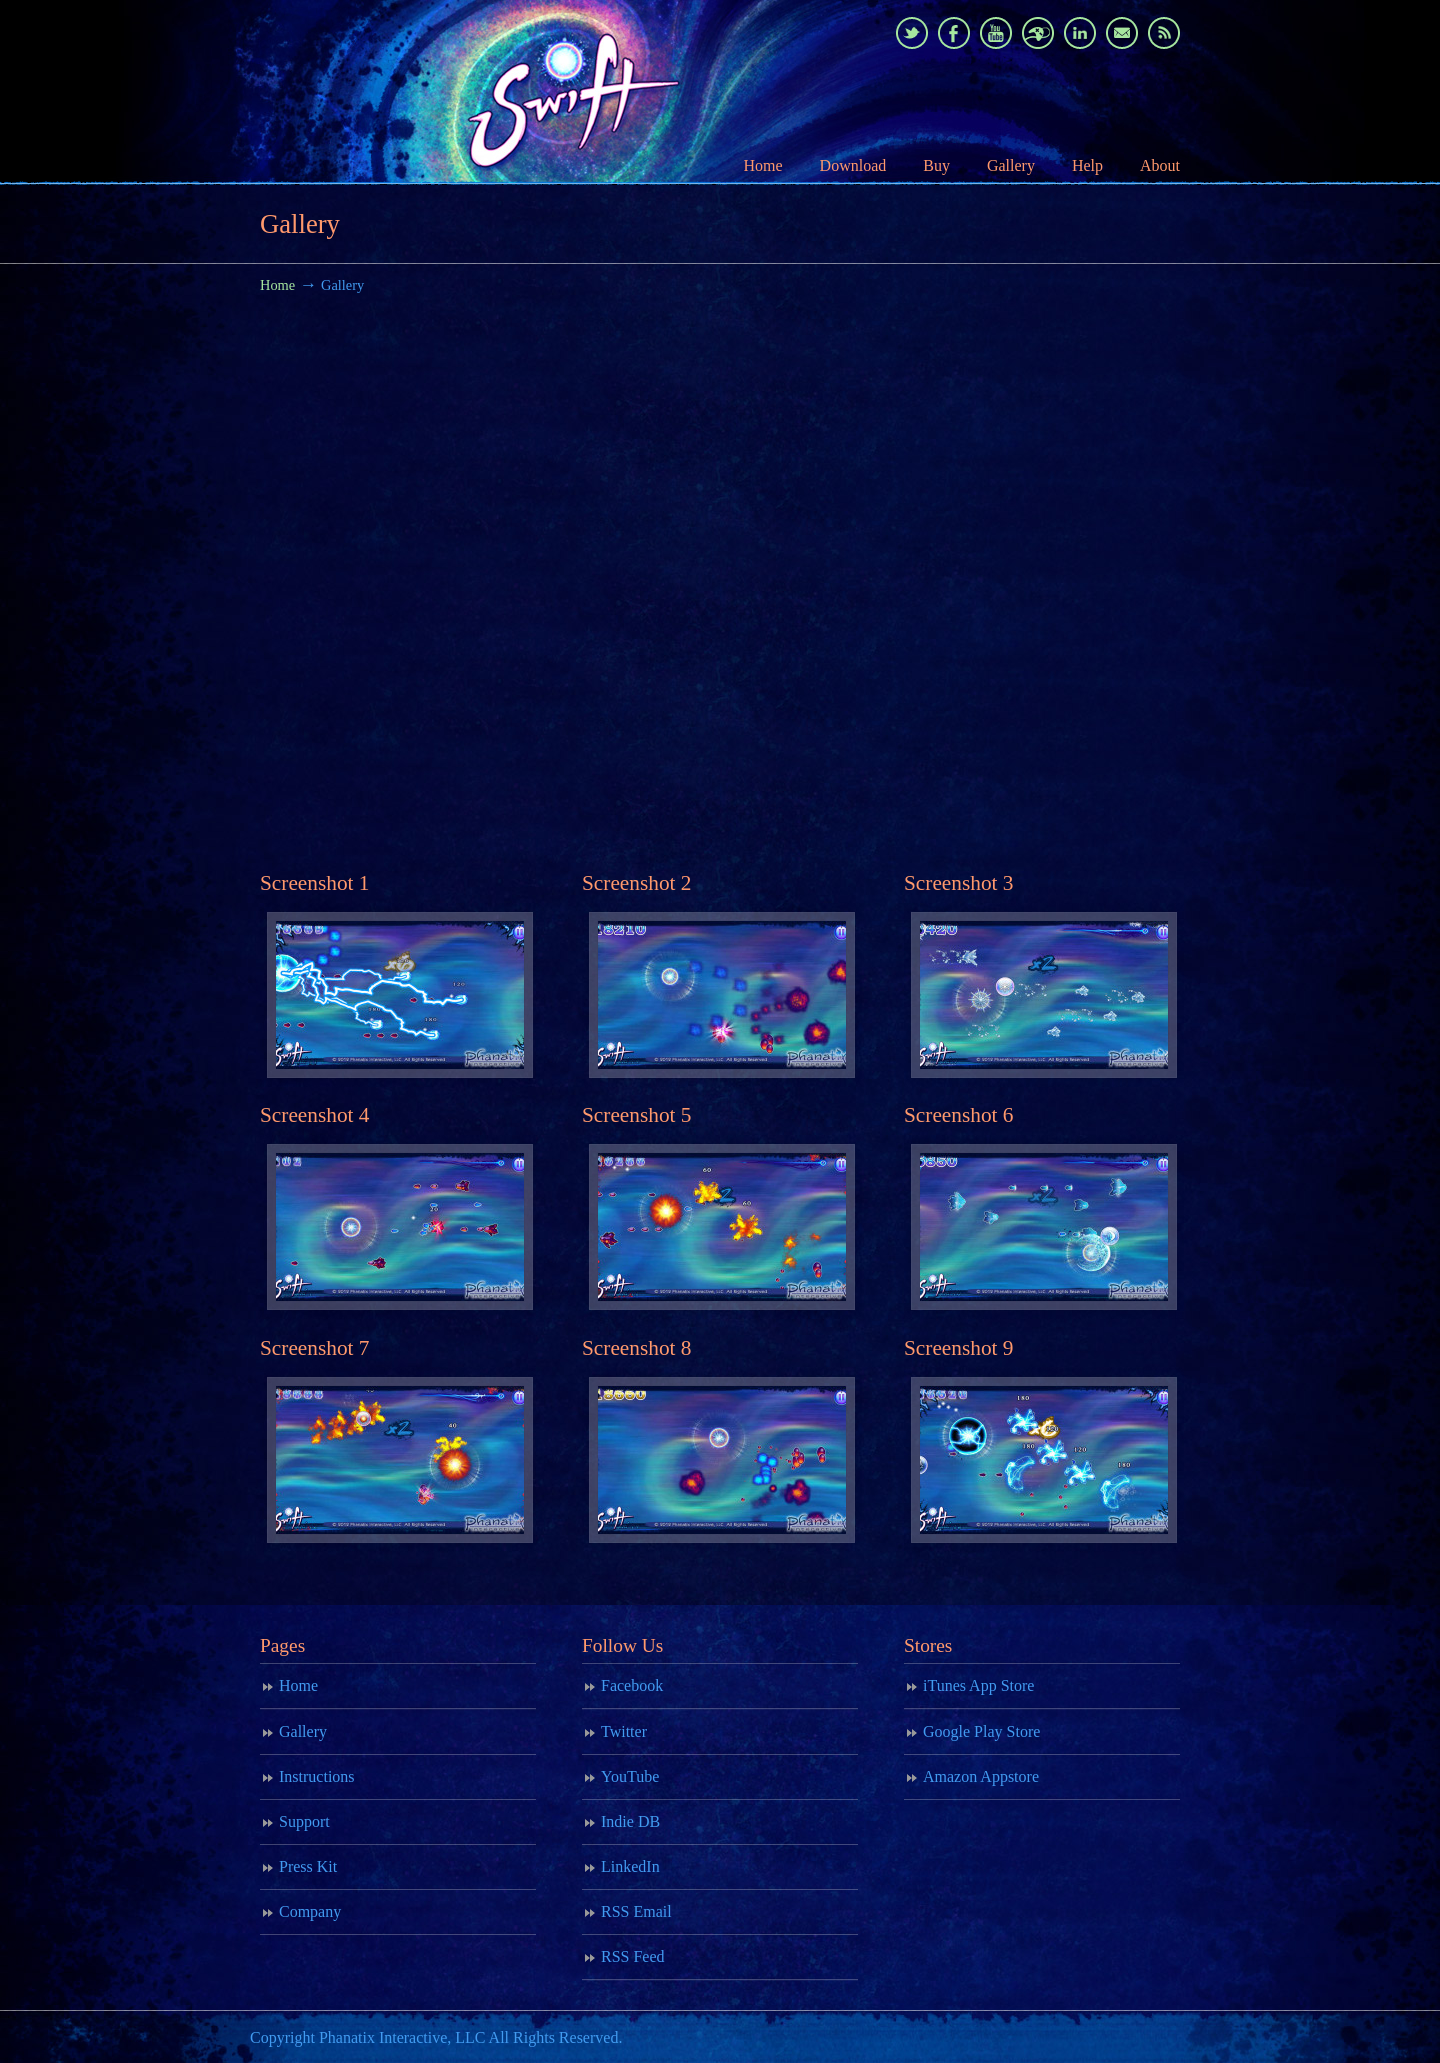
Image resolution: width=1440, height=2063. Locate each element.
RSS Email (636, 1911)
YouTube (630, 1776)
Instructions (317, 1776)
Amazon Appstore (981, 1776)
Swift (510, 91)
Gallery (303, 1731)
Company (310, 1911)
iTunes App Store (978, 1685)
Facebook (632, 1685)
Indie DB (630, 1821)
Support (304, 1821)
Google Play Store (981, 1731)
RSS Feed (633, 1956)
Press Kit (308, 1866)
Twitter (624, 1731)
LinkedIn (630, 1866)
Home (277, 285)
